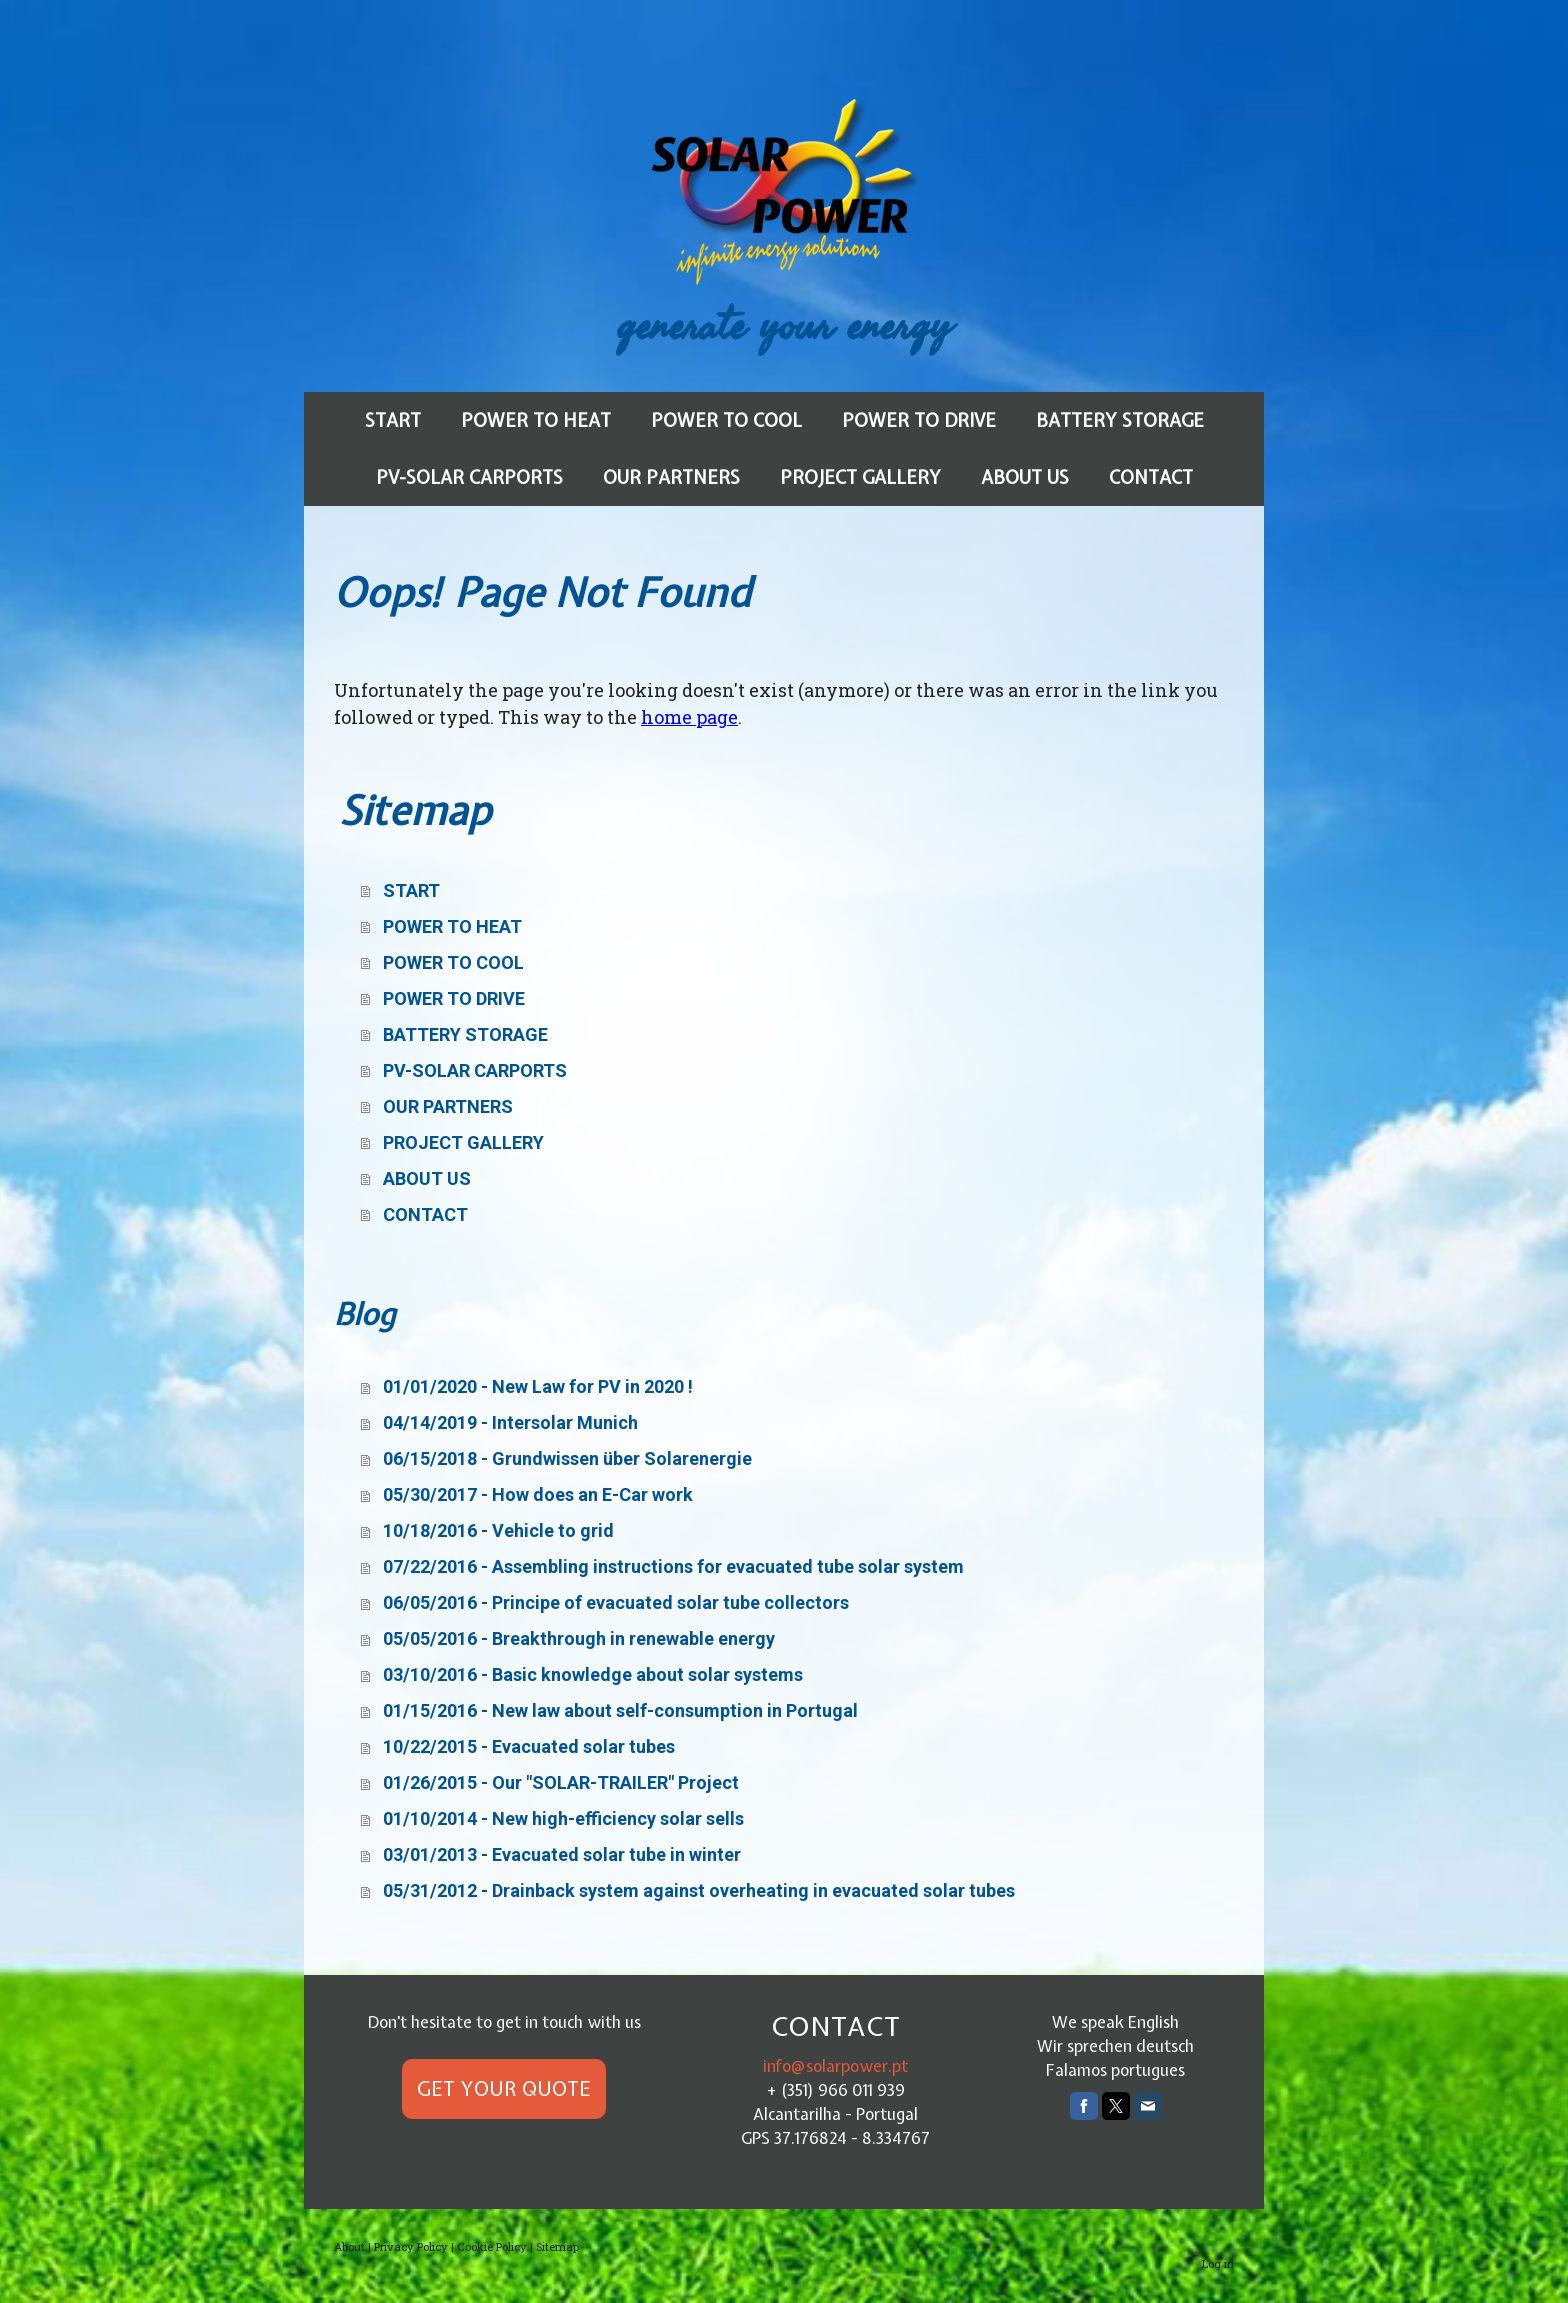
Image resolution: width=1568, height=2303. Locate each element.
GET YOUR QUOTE (504, 2088)
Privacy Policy (411, 2246)
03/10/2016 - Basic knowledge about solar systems (593, 1674)
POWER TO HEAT (536, 420)
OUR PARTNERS (671, 477)
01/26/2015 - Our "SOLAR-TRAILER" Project (561, 1782)
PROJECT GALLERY (860, 477)
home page (689, 717)
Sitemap (557, 2246)
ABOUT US (1025, 477)
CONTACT (1151, 477)
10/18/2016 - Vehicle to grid (498, 1530)
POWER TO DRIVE (919, 420)
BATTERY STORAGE (1120, 420)
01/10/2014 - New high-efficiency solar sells (563, 1818)
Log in (1218, 2263)
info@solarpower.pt (835, 2066)
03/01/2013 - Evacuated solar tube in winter (562, 1854)
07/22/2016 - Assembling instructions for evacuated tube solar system (673, 1566)
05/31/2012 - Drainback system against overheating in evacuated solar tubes (699, 1890)
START (393, 420)
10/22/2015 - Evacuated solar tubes (529, 1746)
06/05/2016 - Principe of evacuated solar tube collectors (616, 1602)
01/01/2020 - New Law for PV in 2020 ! (538, 1386)
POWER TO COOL (726, 420)
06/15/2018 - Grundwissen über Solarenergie (567, 1458)
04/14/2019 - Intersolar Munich (510, 1422)
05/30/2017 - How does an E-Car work (538, 1494)
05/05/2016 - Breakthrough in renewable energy (579, 1638)
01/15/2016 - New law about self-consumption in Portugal (620, 1710)
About (349, 2246)
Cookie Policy (492, 2246)
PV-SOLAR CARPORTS (469, 477)
